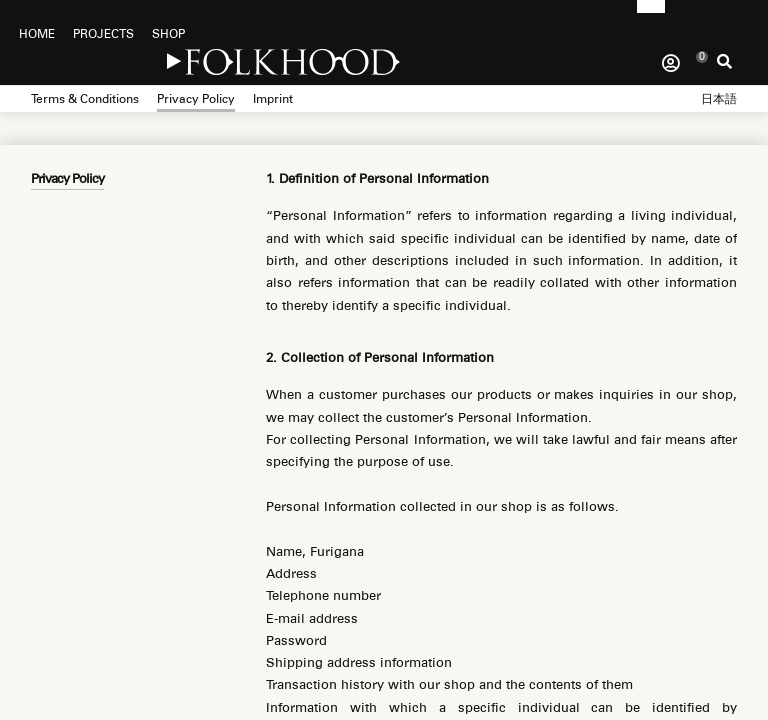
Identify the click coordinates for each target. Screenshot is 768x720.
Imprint (273, 98)
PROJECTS (103, 34)
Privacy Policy (196, 99)
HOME (37, 34)
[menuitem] (719, 95)
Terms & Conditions (85, 98)
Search (724, 67)
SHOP (168, 34)
